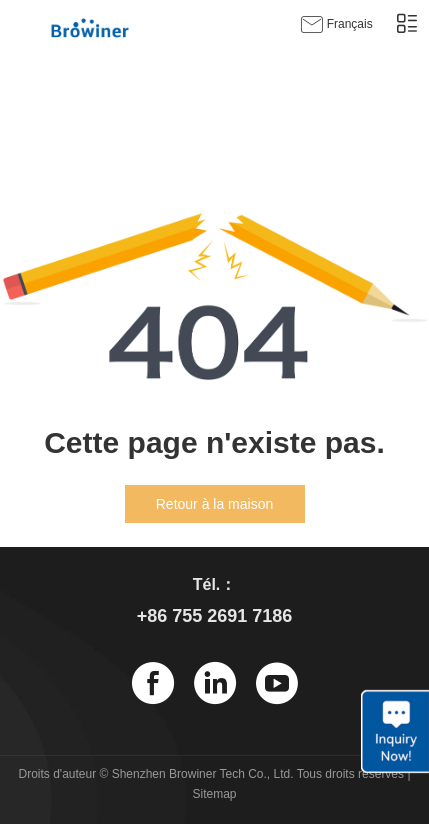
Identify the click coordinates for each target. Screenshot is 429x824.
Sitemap (214, 794)
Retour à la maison (215, 504)
